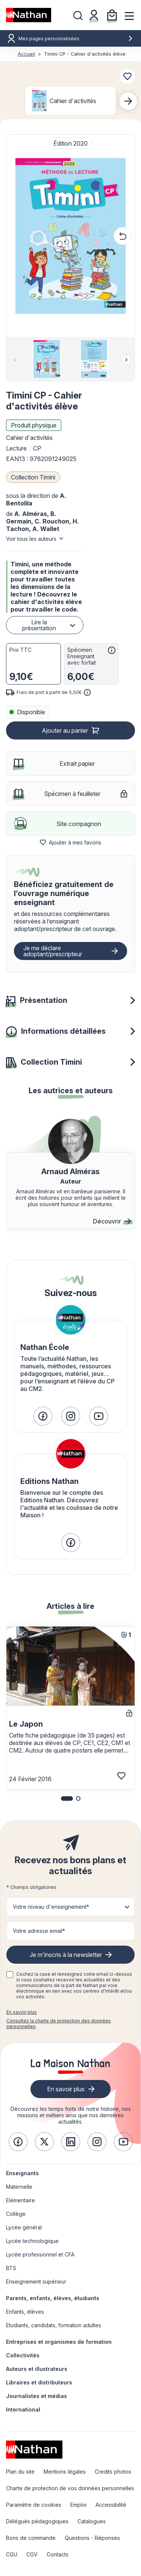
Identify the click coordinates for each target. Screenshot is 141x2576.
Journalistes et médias (36, 2396)
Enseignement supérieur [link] (36, 2281)
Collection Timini (33, 477)
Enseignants (22, 2173)
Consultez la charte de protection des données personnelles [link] (58, 2023)
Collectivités (22, 2355)
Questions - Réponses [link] (92, 2538)
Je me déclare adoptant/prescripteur (52, 951)
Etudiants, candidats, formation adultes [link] (53, 2325)
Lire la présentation (39, 625)
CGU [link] (11, 2554)
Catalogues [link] (91, 2521)
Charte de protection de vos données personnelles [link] (70, 2488)
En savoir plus (21, 2012)
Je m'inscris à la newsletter (66, 1954)
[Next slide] (128, 101)
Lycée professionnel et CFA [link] (40, 2254)
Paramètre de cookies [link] (33, 2504)
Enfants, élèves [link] (25, 2311)
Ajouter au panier (65, 730)
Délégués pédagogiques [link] (37, 2521)
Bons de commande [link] (31, 2538)
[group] (47, 359)
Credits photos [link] (113, 2471)
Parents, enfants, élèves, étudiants (52, 2298)
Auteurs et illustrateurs (36, 2369)
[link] (42, 1416)
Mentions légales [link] (65, 2471)
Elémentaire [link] (20, 2200)
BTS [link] (11, 2268)
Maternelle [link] (19, 2186)
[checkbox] (9, 1974)
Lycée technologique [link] (32, 2241)
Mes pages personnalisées (75, 38)
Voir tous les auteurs (31, 539)
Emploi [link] (78, 2504)
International (23, 2409)
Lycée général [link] (24, 2227)
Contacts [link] (57, 2554)
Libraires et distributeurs (39, 2382)
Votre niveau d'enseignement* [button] (51, 1906)
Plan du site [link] (20, 2471)
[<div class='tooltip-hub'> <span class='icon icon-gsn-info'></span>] (111, 650)
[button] (70, 236)
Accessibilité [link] (111, 2504)
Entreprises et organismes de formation (59, 2342)
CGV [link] (32, 2554)
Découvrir (112, 1221)
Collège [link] (16, 2214)
